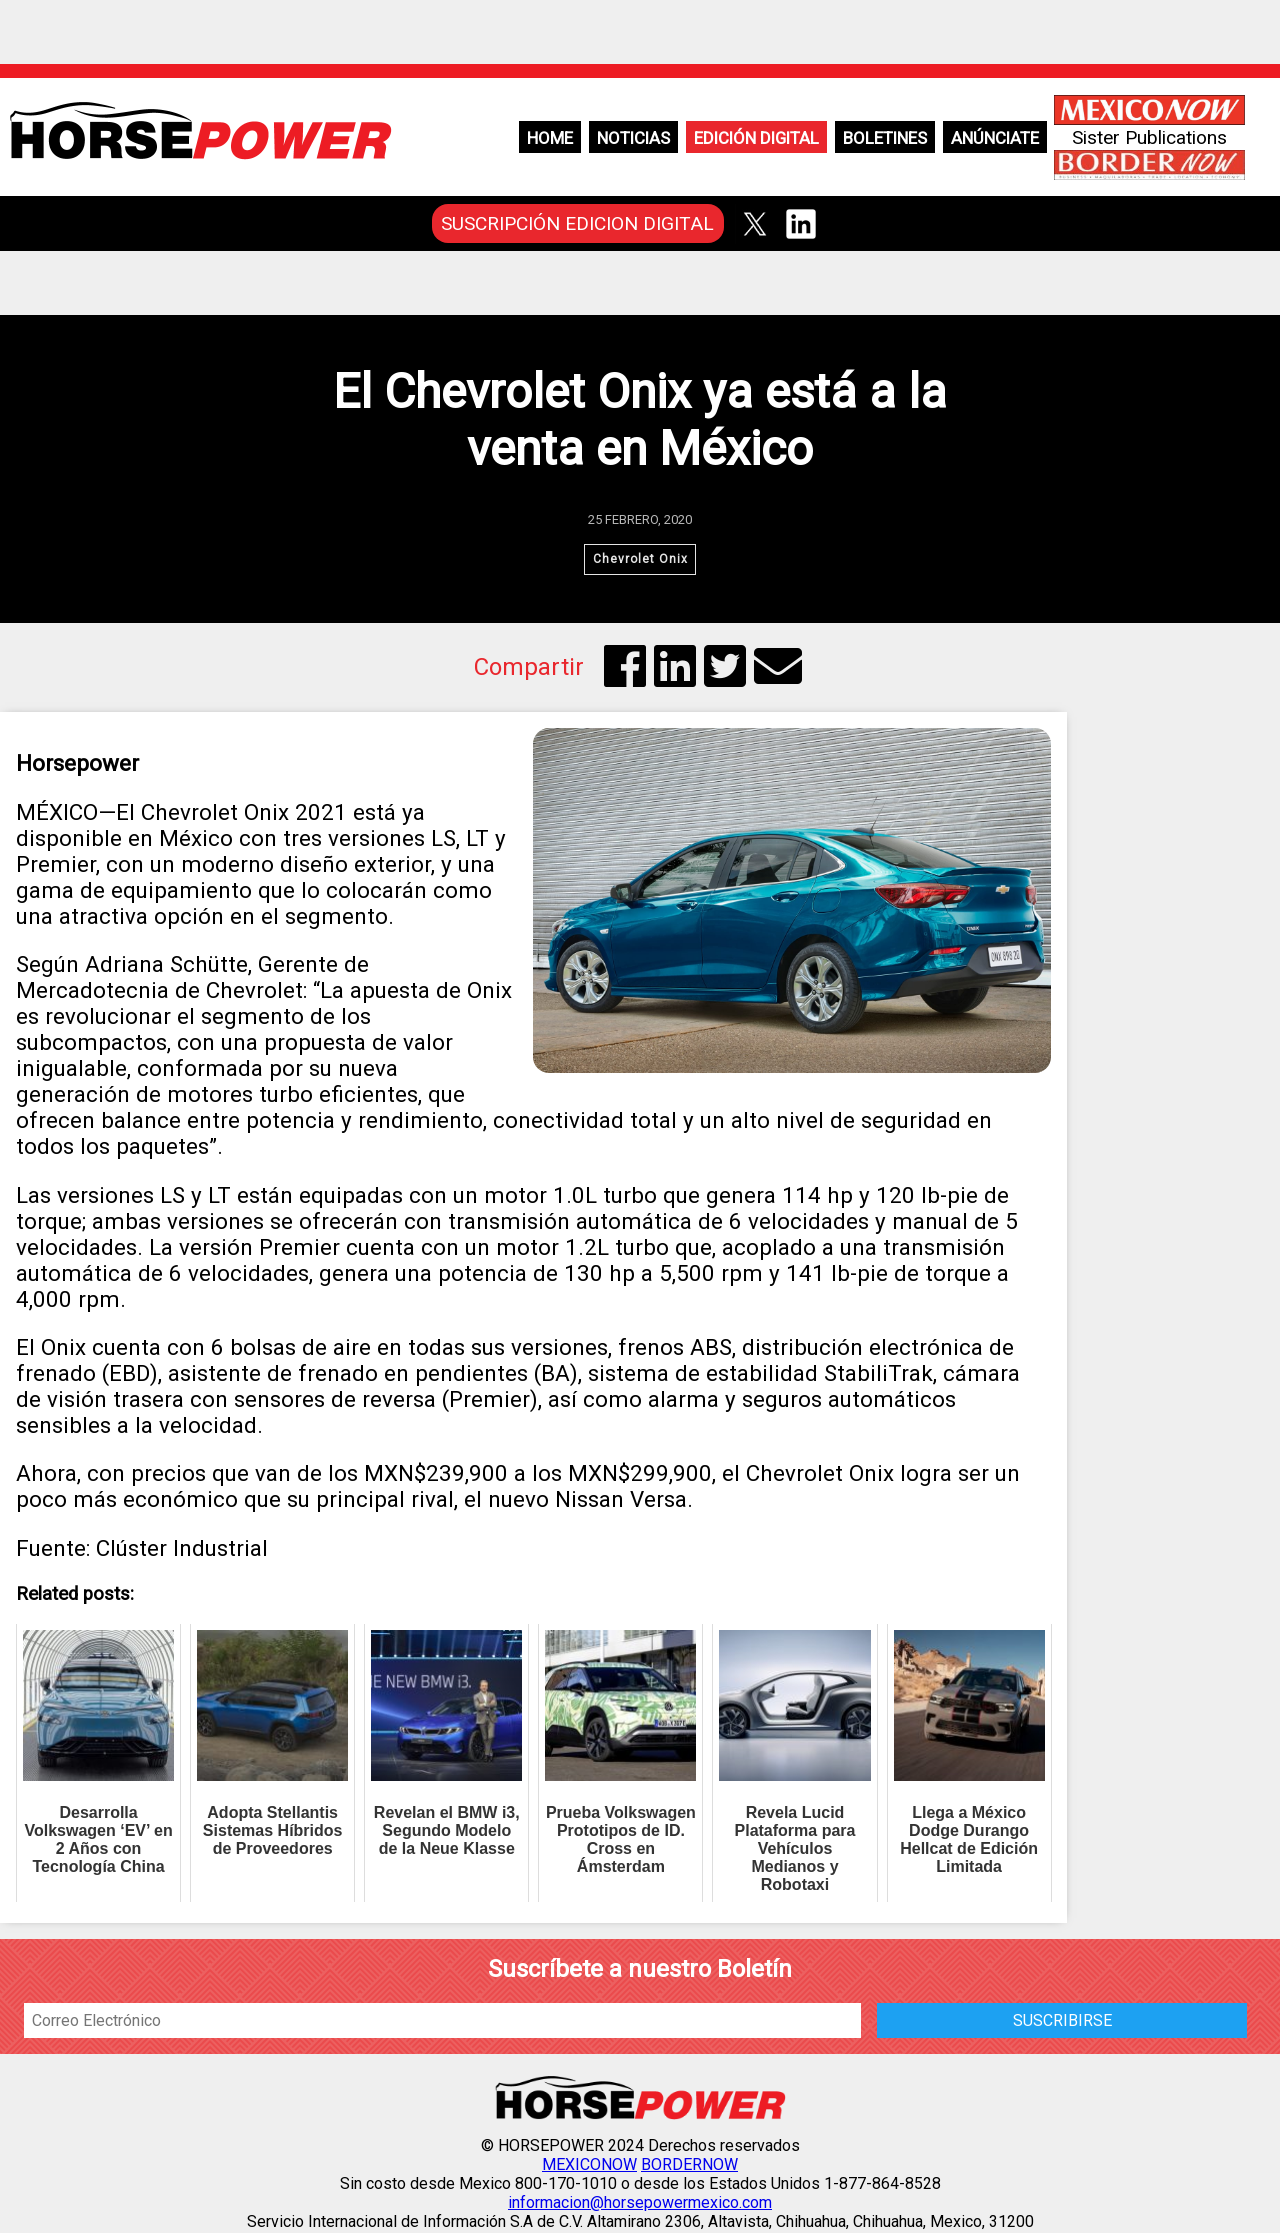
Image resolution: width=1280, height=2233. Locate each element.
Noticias (633, 138)
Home (550, 138)
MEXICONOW (589, 2166)
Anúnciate (995, 138)
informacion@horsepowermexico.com (640, 2204)
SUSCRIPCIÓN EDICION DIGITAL (577, 223)
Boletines (885, 138)
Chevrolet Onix (640, 560)
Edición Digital (756, 138)
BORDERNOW (689, 2166)
